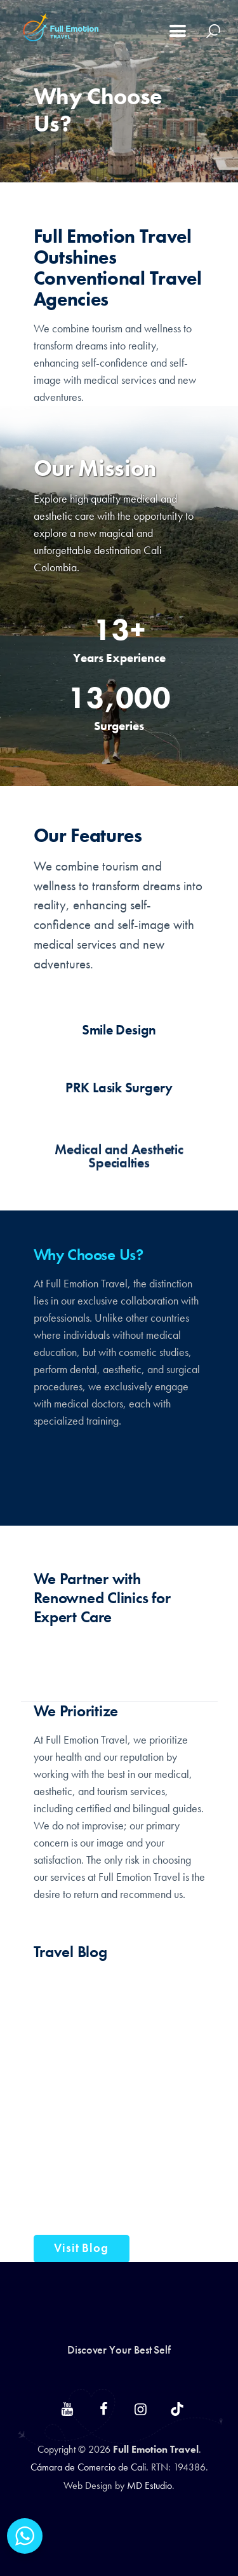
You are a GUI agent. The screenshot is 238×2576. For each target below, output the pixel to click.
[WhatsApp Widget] (25, 2536)
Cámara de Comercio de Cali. (90, 2467)
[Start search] (213, 31)
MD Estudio (149, 2485)
